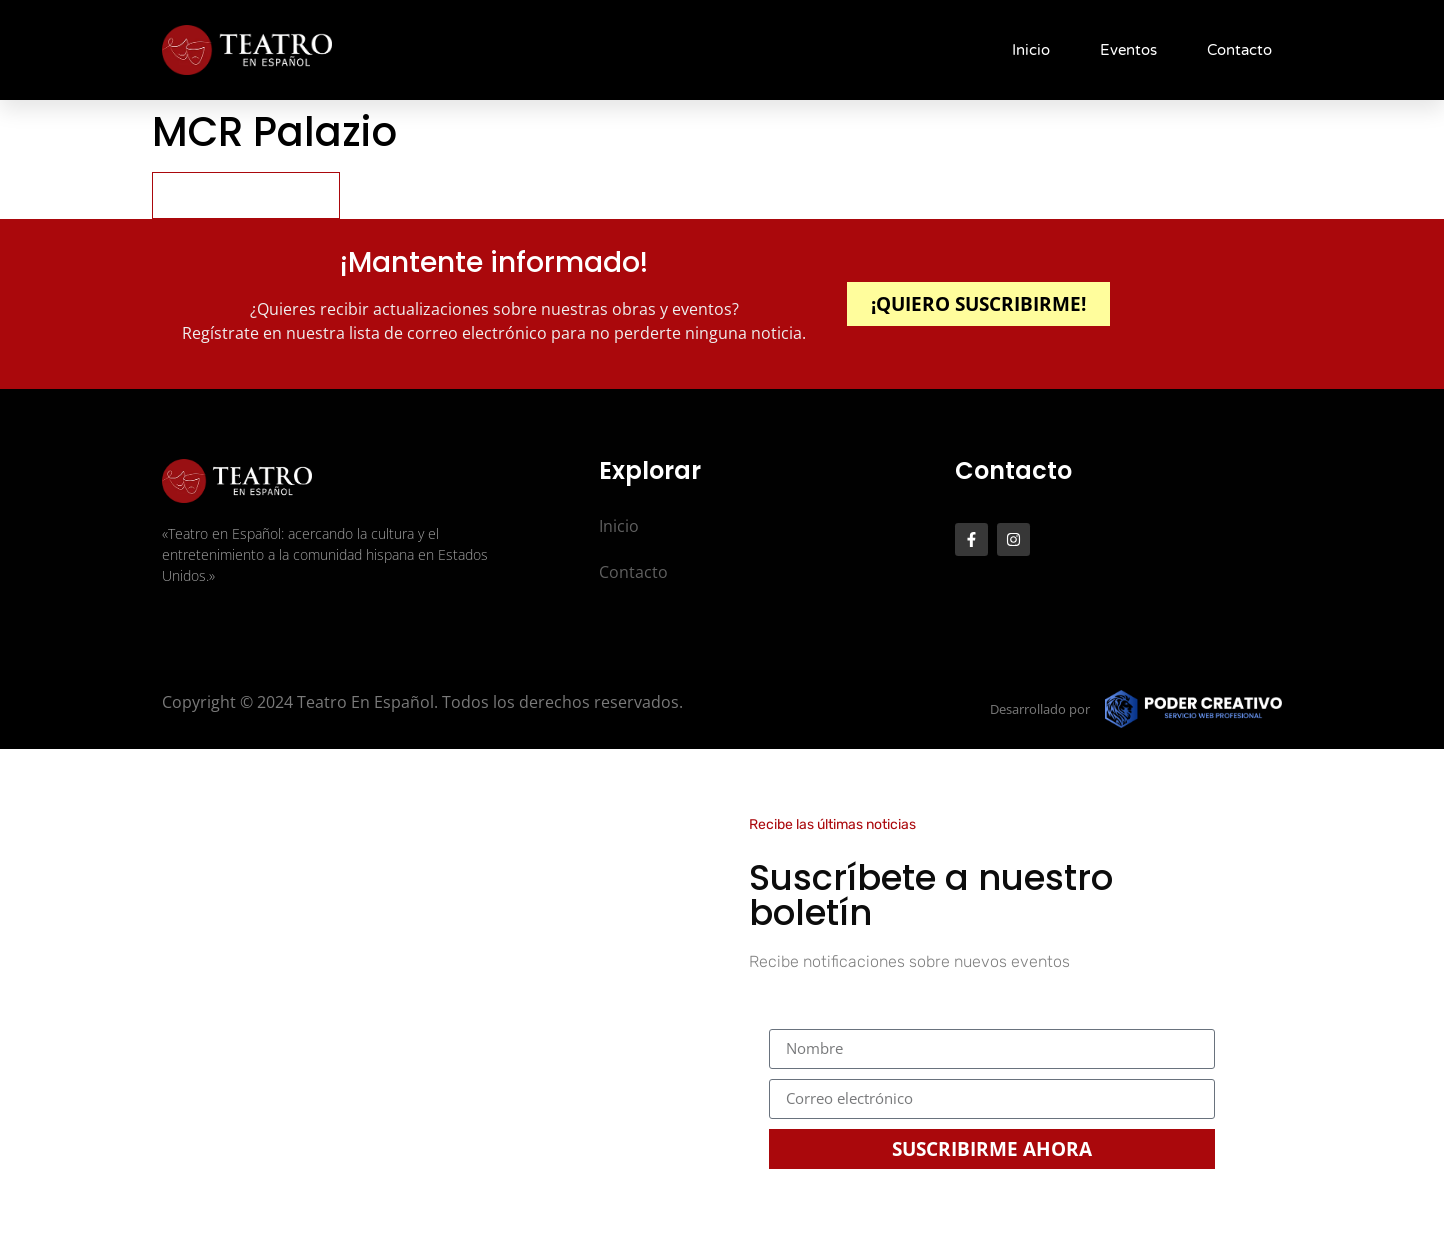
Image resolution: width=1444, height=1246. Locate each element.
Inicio (1031, 50)
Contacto (1239, 50)
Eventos (1128, 50)
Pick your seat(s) (246, 194)
